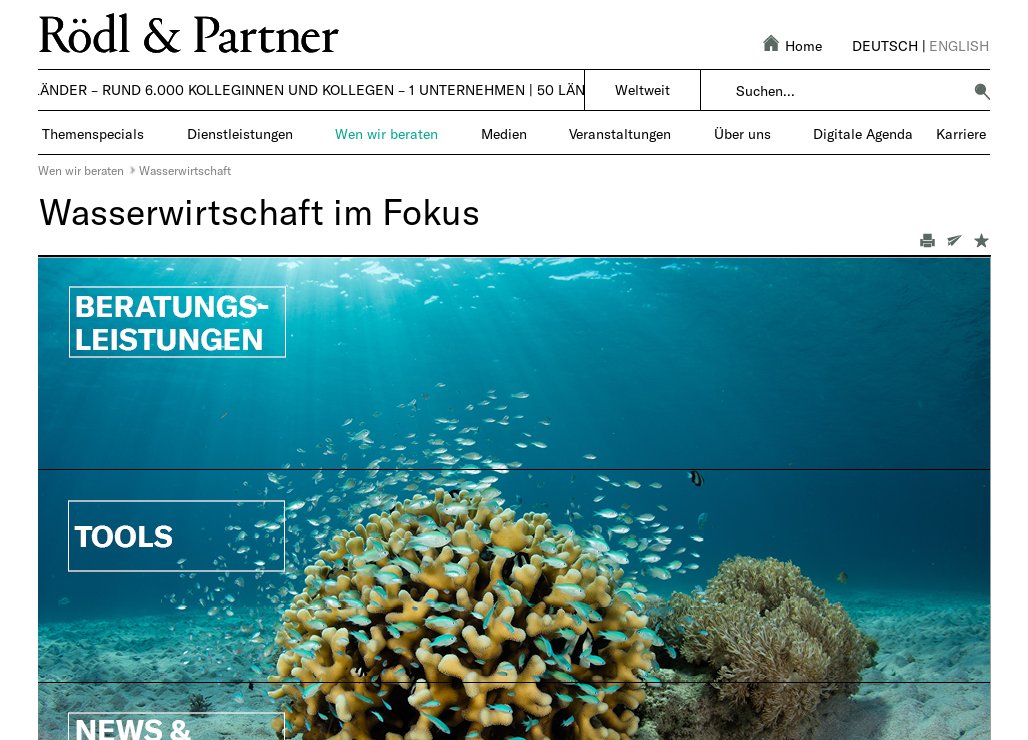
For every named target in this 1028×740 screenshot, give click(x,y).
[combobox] (848, 91)
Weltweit (642, 89)
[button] (982, 91)
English (959, 45)
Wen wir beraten (81, 170)
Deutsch (885, 45)
